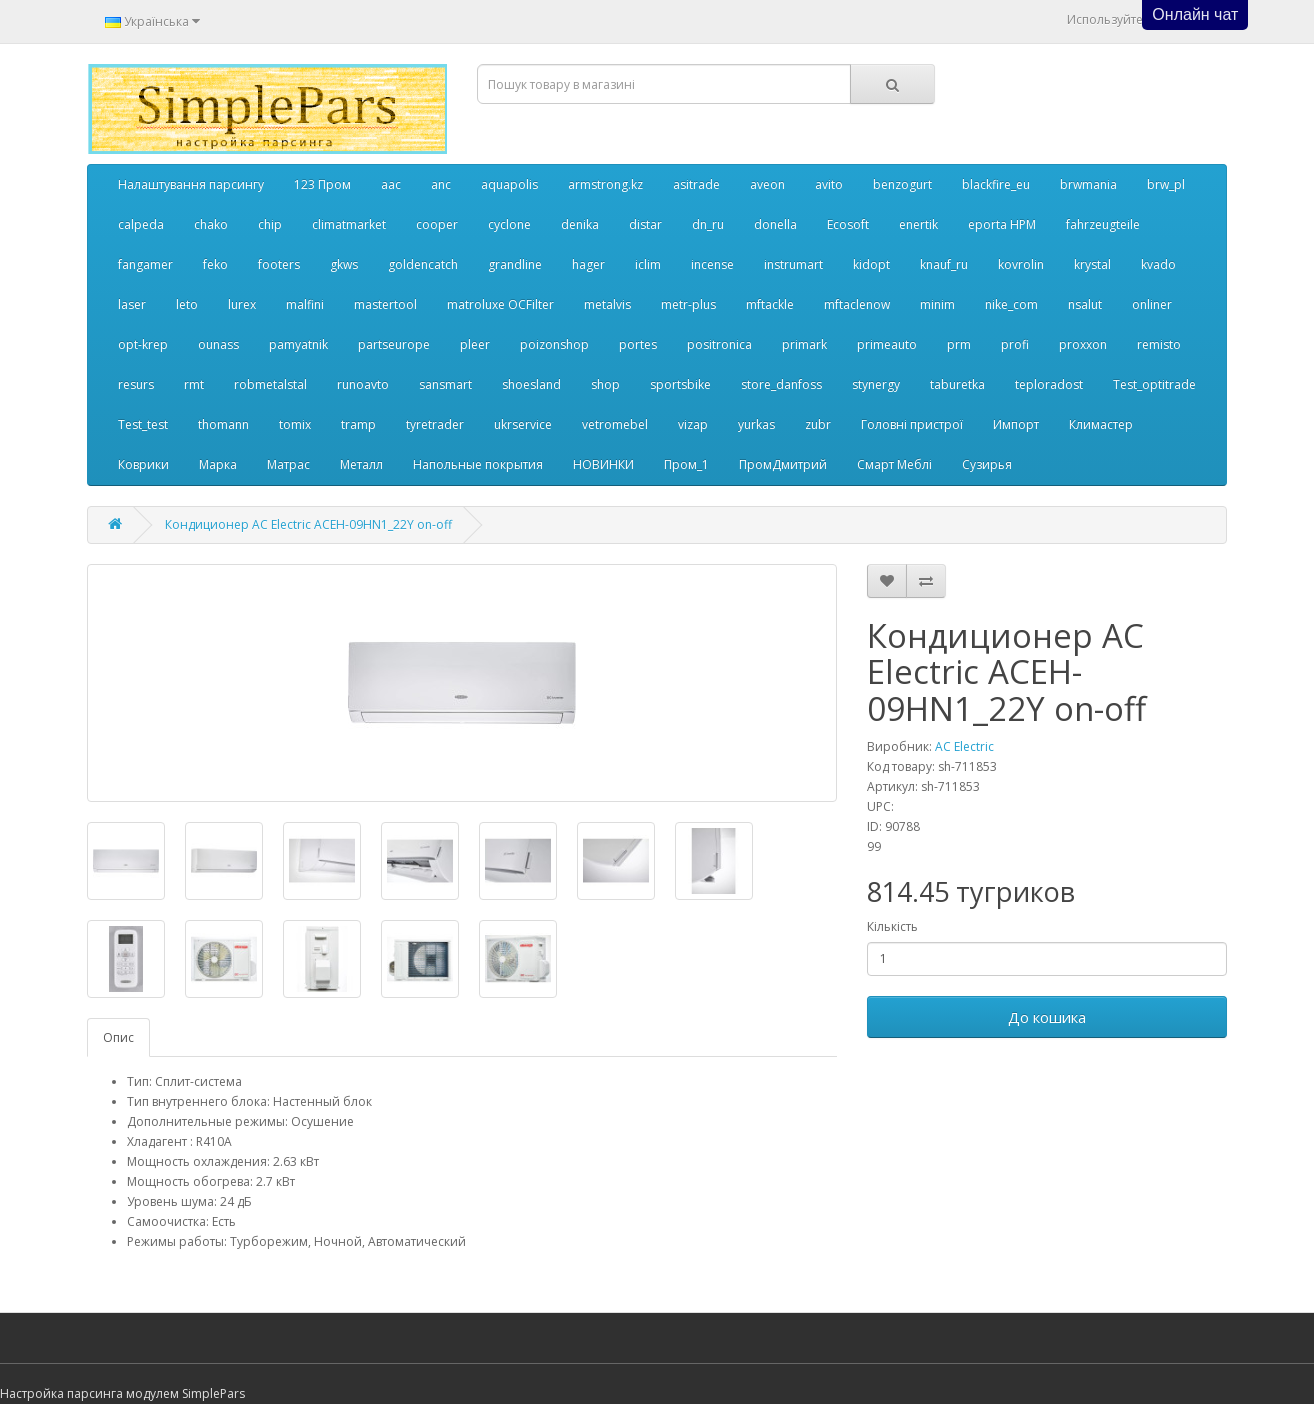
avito (829, 184)
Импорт (1016, 424)
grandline (515, 264)
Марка (218, 464)
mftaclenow (857, 304)
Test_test (143, 424)
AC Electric (964, 746)
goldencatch (423, 264)
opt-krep (143, 344)
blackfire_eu (996, 184)
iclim (648, 264)
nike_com (1011, 304)
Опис (118, 1037)
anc (441, 184)
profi (1015, 344)
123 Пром (322, 184)
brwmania (1088, 184)
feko (215, 264)
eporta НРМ (1002, 224)
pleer (475, 344)
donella (775, 224)
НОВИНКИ (603, 464)
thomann (223, 424)
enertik (918, 224)
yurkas (756, 424)
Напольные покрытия (478, 464)
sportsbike (680, 384)
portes (638, 344)
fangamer (145, 264)
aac (391, 184)
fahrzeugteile (1103, 224)
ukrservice (523, 424)
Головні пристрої (912, 424)
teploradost (1049, 384)
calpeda (141, 224)
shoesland (531, 384)
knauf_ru (944, 264)
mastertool (385, 304)
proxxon (1083, 344)
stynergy (876, 384)
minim (937, 304)
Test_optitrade (1154, 384)
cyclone (509, 224)
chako (211, 224)
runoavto (363, 384)
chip (270, 224)
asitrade (696, 184)
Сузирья (987, 464)
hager (588, 264)
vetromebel (615, 424)
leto (187, 304)
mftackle (770, 304)
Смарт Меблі (894, 464)
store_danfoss (781, 384)
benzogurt (902, 184)
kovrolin (1021, 264)
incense (712, 264)
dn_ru (708, 224)
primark (804, 344)
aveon (767, 184)
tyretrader (435, 424)
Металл (361, 464)
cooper (437, 224)
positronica (719, 344)
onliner (1152, 304)
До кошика (1047, 1017)
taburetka (957, 384)
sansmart (445, 384)
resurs (136, 384)
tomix (295, 424)
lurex (242, 304)
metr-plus (688, 304)
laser (132, 304)
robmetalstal (270, 384)
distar (645, 224)
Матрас (288, 464)
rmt (194, 384)
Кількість (892, 926)
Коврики (143, 464)
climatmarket (349, 224)
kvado (1158, 264)
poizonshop (554, 344)
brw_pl (1166, 184)
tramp (358, 424)
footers (279, 264)
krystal (1092, 264)
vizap (693, 424)
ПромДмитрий (783, 464)
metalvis (607, 304)
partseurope (394, 344)
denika (580, 224)
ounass (218, 344)
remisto (1159, 344)
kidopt (871, 264)
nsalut (1085, 304)
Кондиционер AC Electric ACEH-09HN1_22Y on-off (308, 524)
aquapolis (509, 184)
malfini (305, 304)
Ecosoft (848, 224)
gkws (344, 264)
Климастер (1101, 424)
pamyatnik (298, 344)
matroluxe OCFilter (500, 304)
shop (605, 384)
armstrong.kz (605, 184)
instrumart (793, 264)
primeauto (887, 344)
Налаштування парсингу (191, 184)
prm (959, 344)
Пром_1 (686, 464)
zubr (818, 424)
